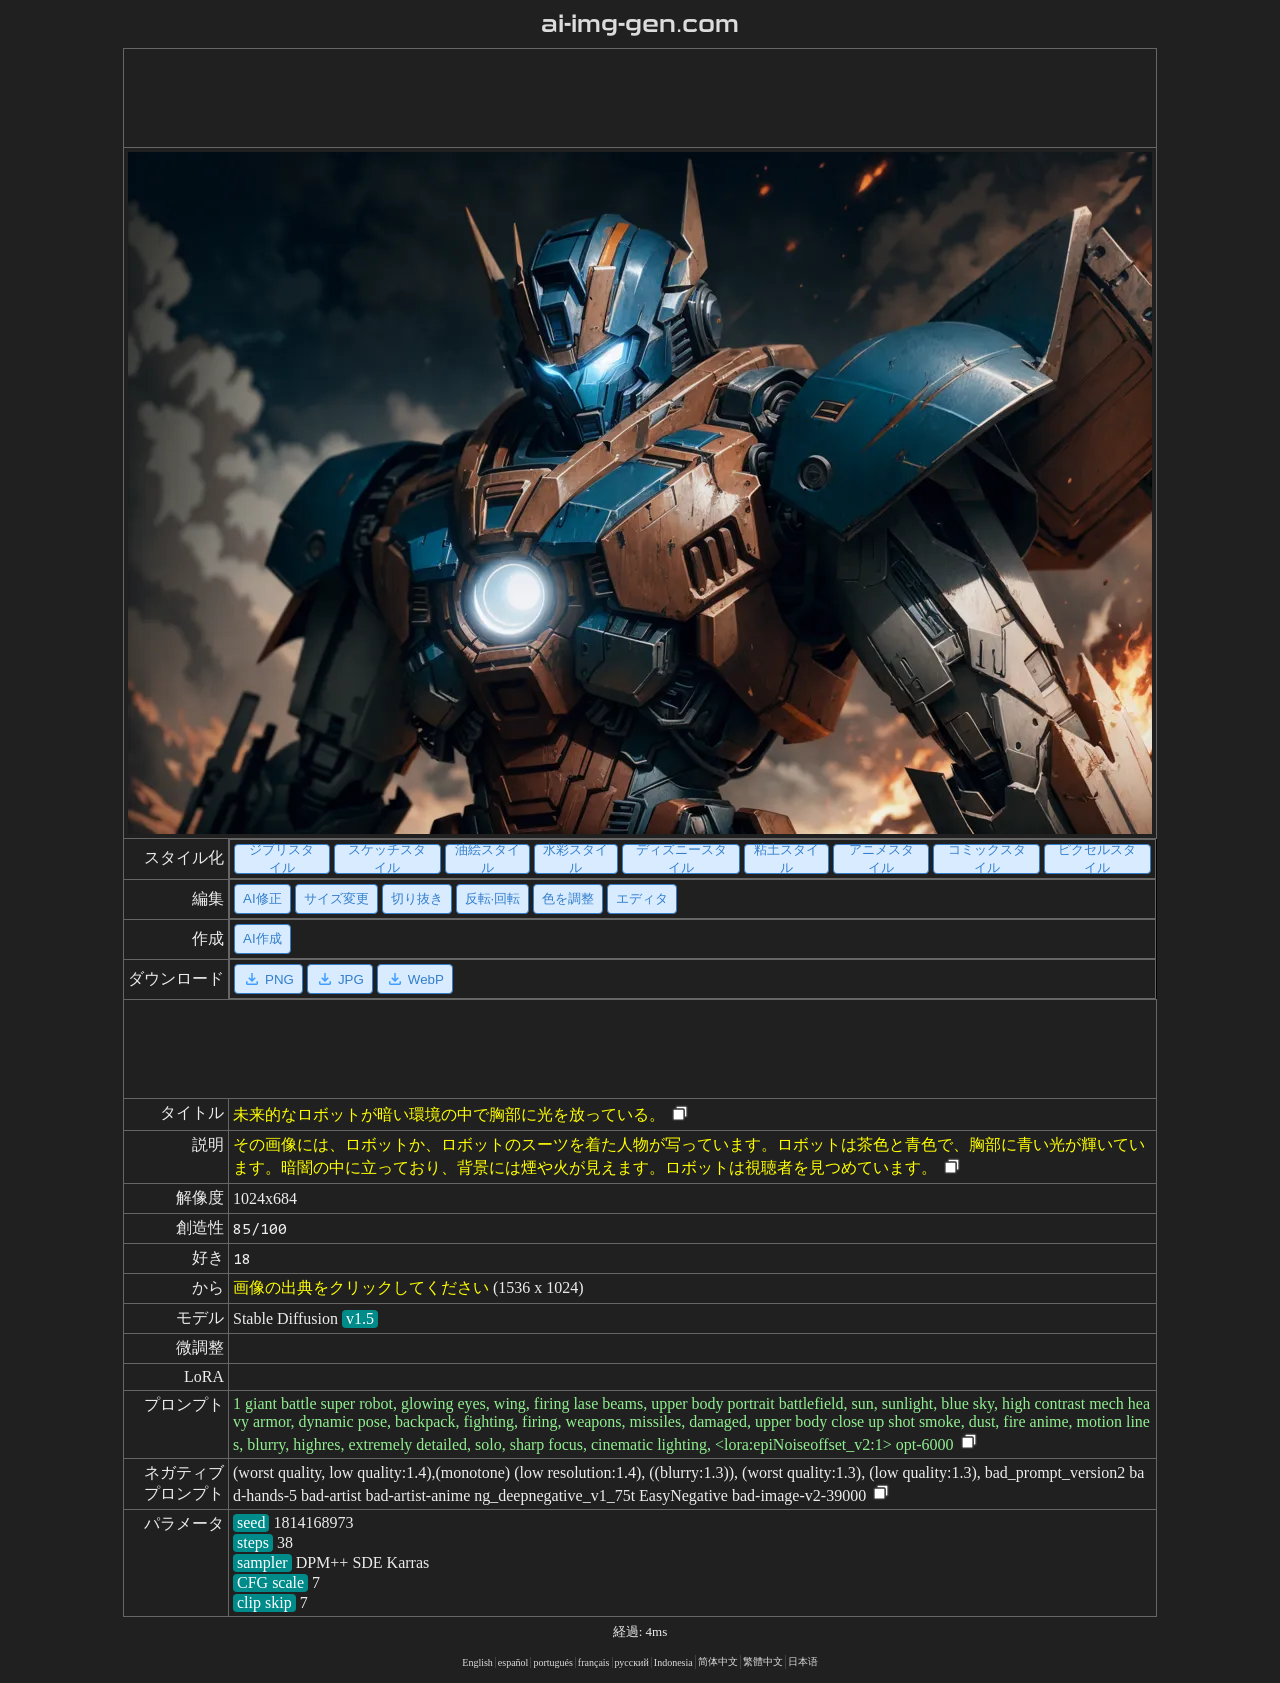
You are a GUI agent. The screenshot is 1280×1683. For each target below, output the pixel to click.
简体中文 (718, 1661)
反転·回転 (493, 898)
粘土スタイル (786, 859)
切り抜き (417, 898)
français (594, 1662)
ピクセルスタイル (1097, 859)
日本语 (803, 1661)
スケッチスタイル (387, 859)
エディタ (642, 898)
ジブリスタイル (281, 859)
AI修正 (262, 898)
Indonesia (673, 1662)
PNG (268, 979)
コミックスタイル (987, 859)
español (513, 1662)
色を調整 (568, 898)
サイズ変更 (336, 898)
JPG (340, 979)
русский (632, 1662)
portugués (552, 1662)
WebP (415, 979)
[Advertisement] (624, 98)
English (477, 1662)
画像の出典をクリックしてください (361, 1287)
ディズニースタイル (681, 859)
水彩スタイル (575, 859)
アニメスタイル (881, 859)
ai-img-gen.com (640, 24)
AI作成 (262, 938)
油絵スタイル (487, 859)
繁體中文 (763, 1661)
